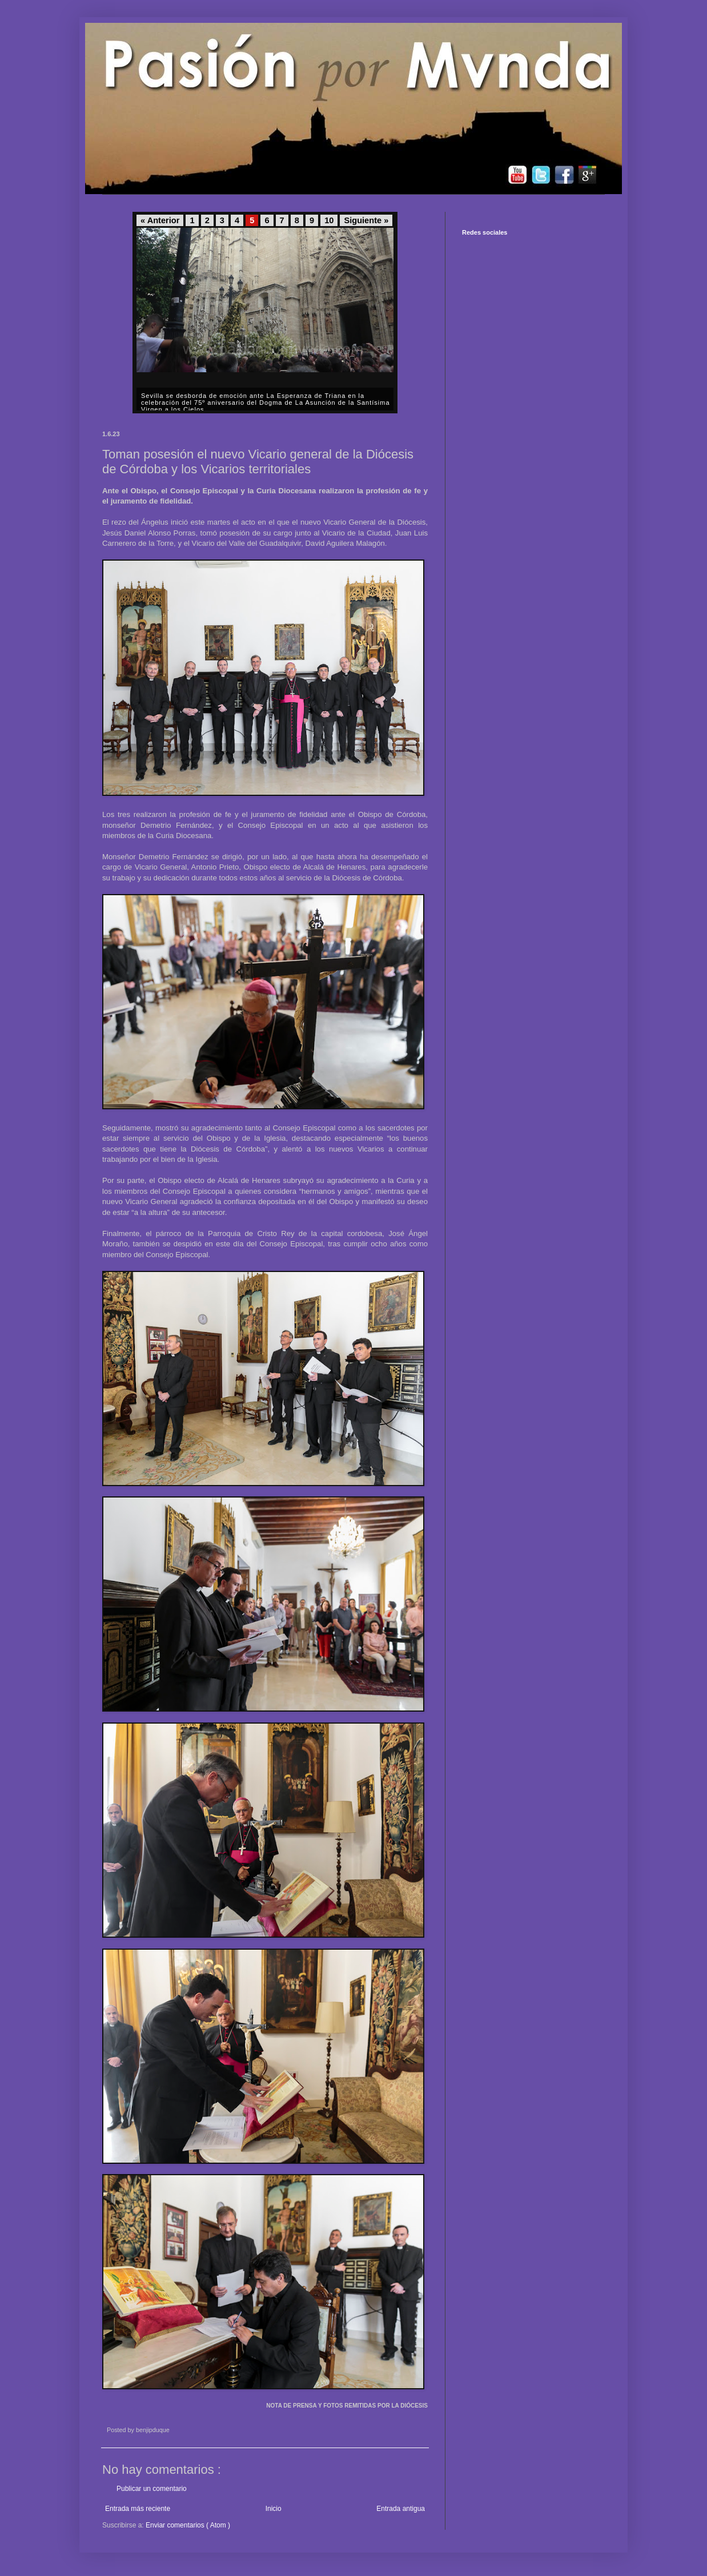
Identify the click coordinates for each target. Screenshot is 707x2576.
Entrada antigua (400, 2509)
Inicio (274, 2509)
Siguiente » (366, 220)
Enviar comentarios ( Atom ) (188, 2525)
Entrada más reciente (137, 2509)
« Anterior (159, 220)
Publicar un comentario (152, 2489)
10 (329, 220)
